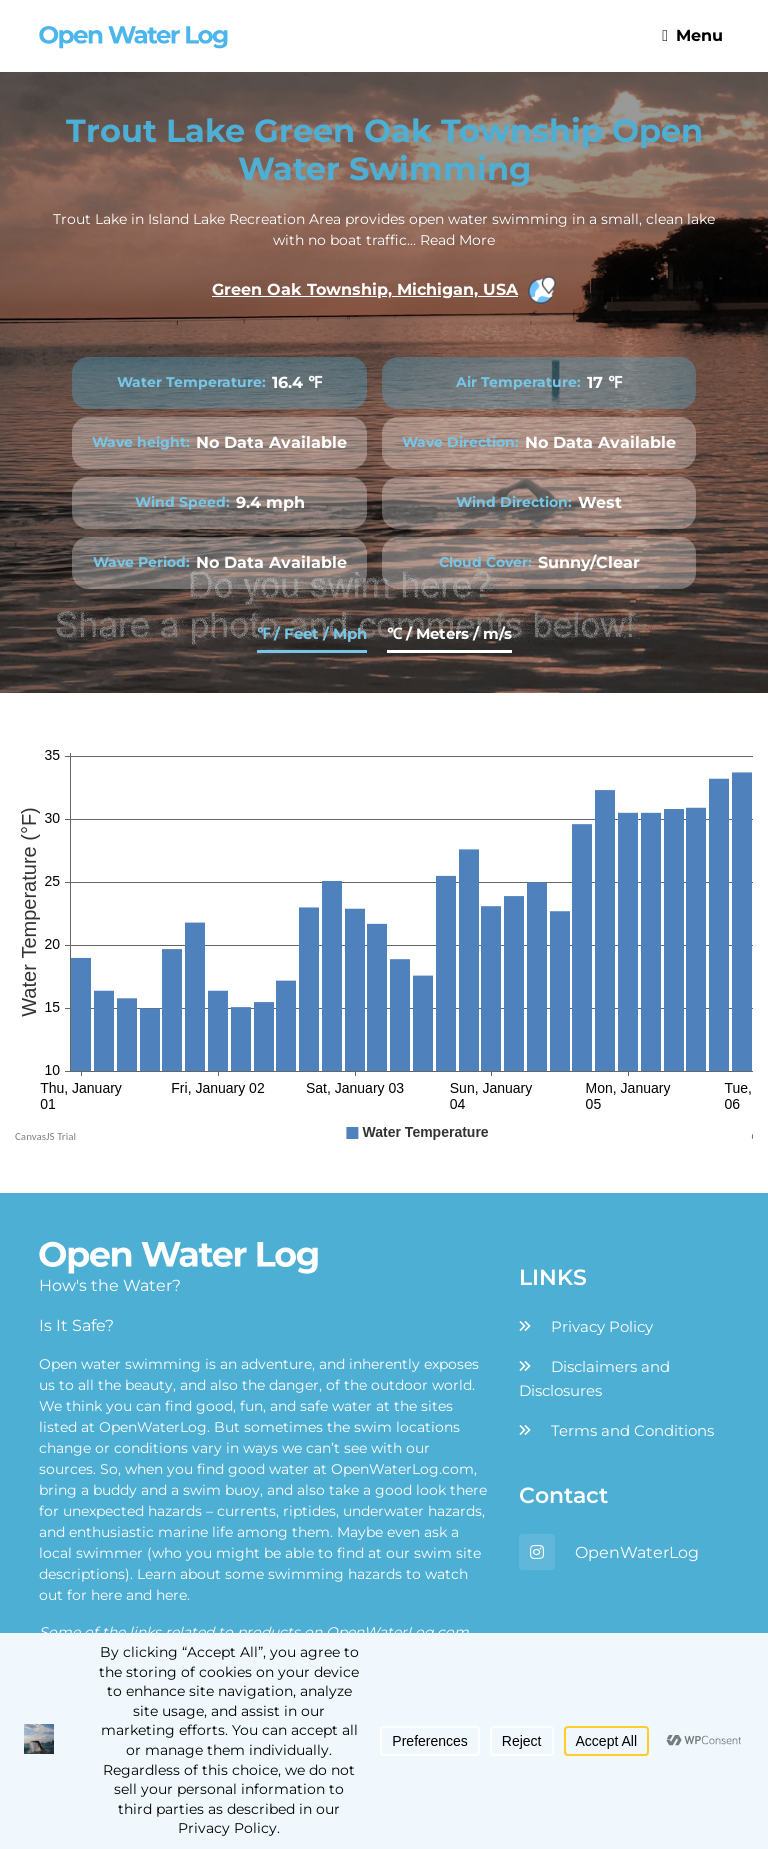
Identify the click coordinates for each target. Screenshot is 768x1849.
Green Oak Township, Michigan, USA (384, 290)
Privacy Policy (602, 1326)
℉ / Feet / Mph (312, 633)
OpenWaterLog (637, 1552)
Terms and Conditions (632, 1430)
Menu (692, 35)
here (106, 1595)
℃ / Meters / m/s (449, 633)
